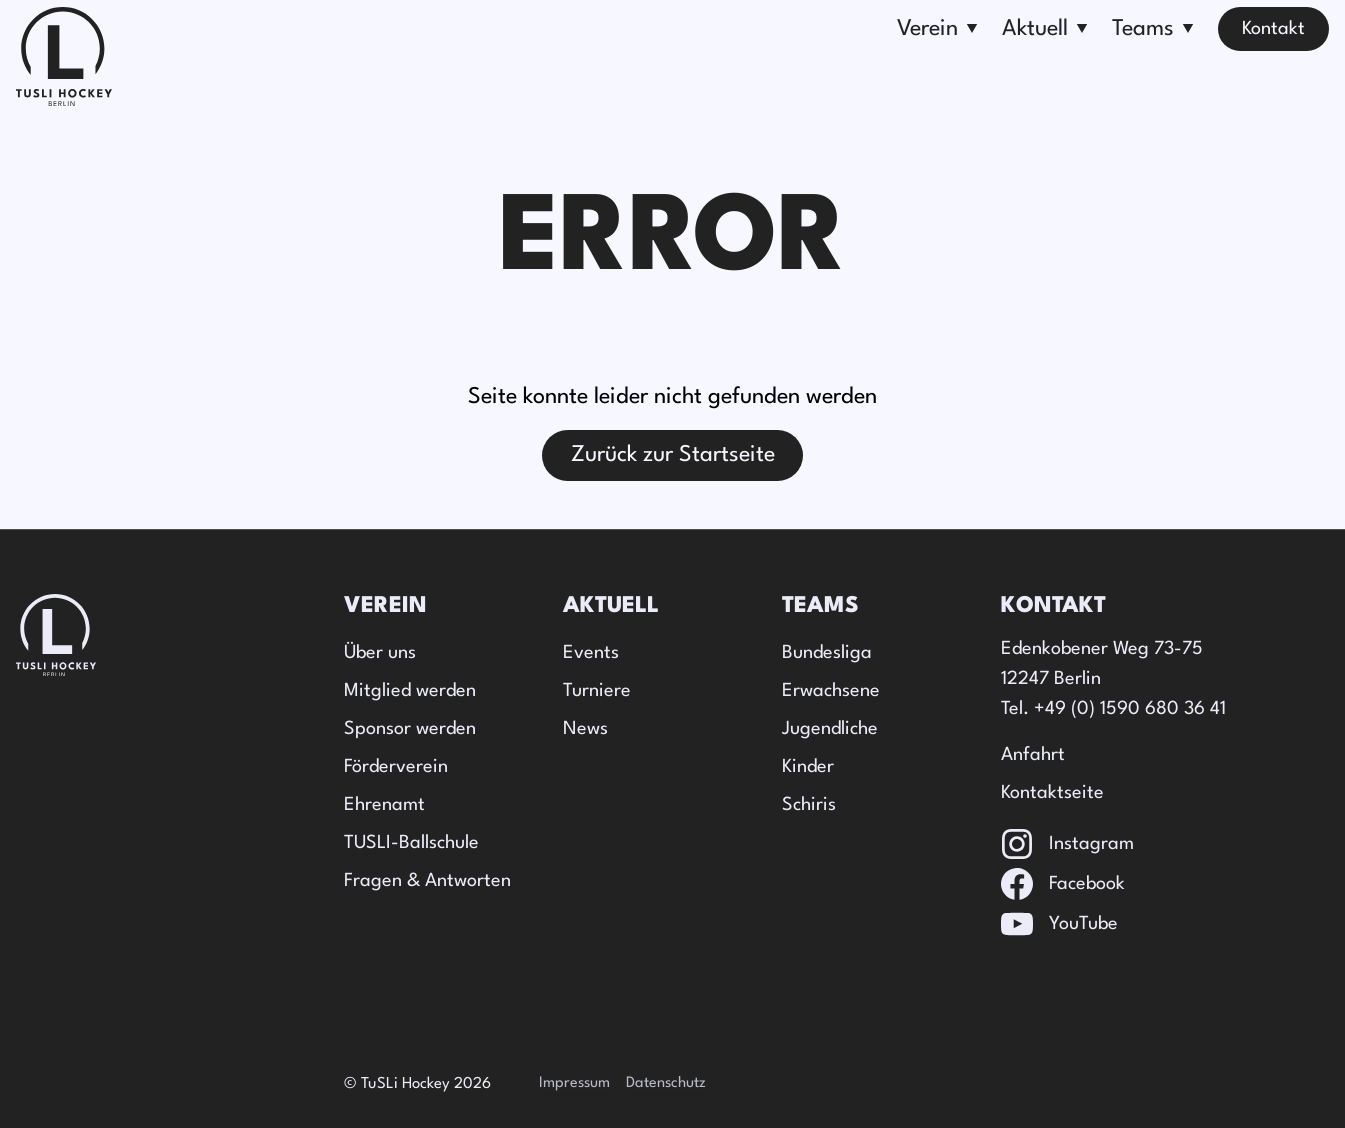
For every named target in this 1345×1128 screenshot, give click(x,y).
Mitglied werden (410, 691)
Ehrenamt (384, 805)
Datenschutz (666, 1083)
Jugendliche (830, 729)
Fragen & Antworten (427, 881)
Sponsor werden (410, 729)
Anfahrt (1033, 755)
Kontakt (1273, 29)
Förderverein (396, 767)
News (585, 729)
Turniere (597, 691)
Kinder (808, 767)
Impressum (574, 1083)
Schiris (809, 805)
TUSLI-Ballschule (411, 843)
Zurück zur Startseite (673, 455)
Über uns (380, 653)
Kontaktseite (1052, 793)
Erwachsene (831, 691)
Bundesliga (827, 653)
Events (591, 653)
